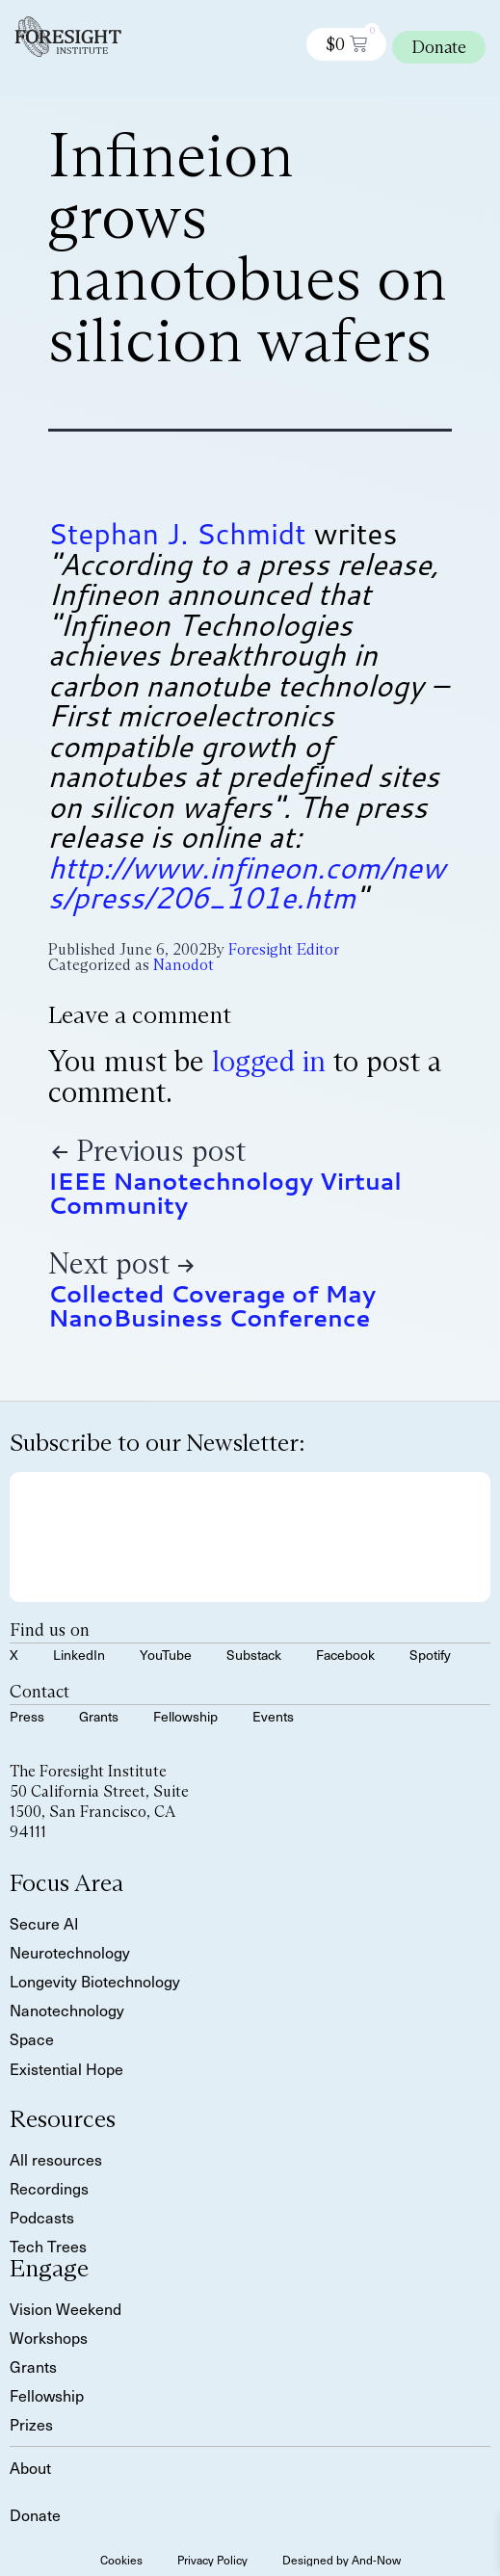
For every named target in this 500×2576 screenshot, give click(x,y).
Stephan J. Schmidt (177, 533)
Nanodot (183, 965)
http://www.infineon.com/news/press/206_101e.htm (246, 883)
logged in (269, 1061)
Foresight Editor (283, 949)
